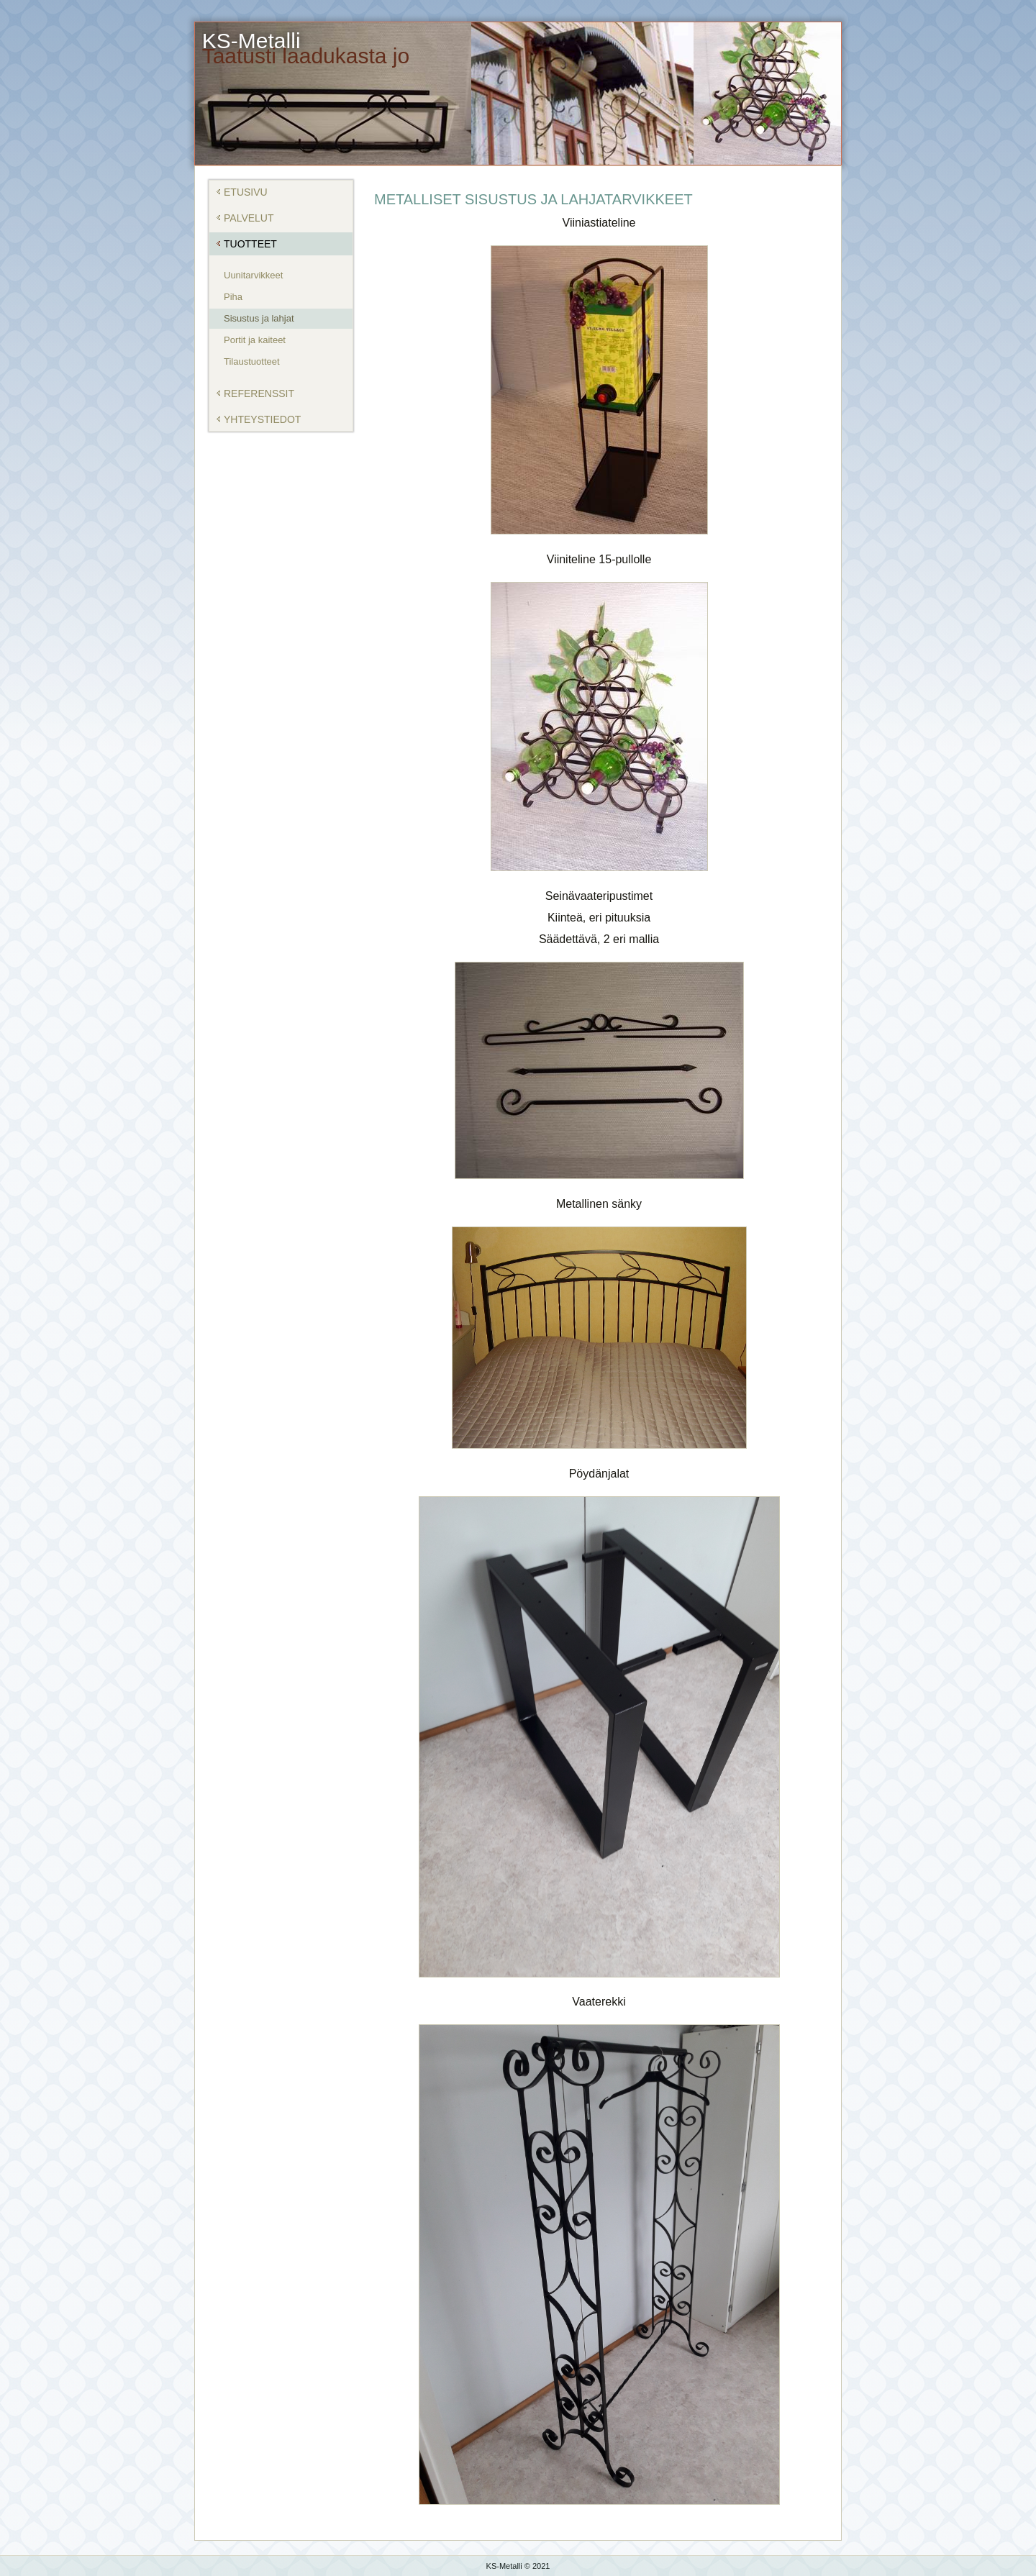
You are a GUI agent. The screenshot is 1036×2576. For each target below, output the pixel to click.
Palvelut (249, 218)
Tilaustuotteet (252, 361)
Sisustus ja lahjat (259, 318)
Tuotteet (250, 244)
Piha (233, 296)
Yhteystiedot (262, 419)
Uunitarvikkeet (253, 275)
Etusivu (246, 192)
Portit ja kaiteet (255, 339)
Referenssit (259, 393)
